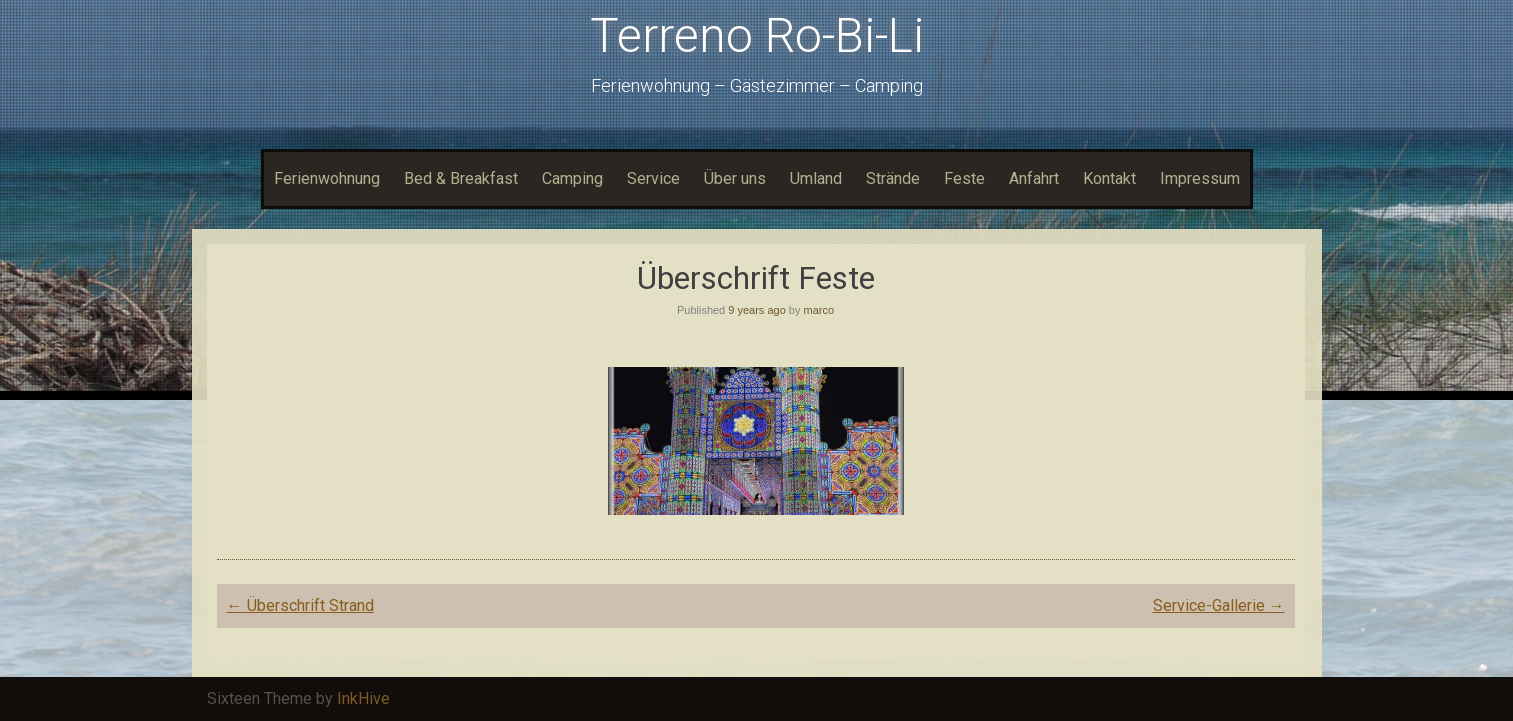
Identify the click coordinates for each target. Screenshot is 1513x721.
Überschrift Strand (300, 605)
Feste (964, 178)
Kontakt (1109, 178)
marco (819, 310)
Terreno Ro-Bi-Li (757, 35)
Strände (893, 178)
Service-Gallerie (1219, 605)
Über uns (735, 178)
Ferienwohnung (327, 178)
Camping (572, 178)
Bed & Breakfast (461, 178)
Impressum (1200, 178)
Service (653, 178)
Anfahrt (1034, 178)
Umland (816, 178)
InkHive (363, 698)
